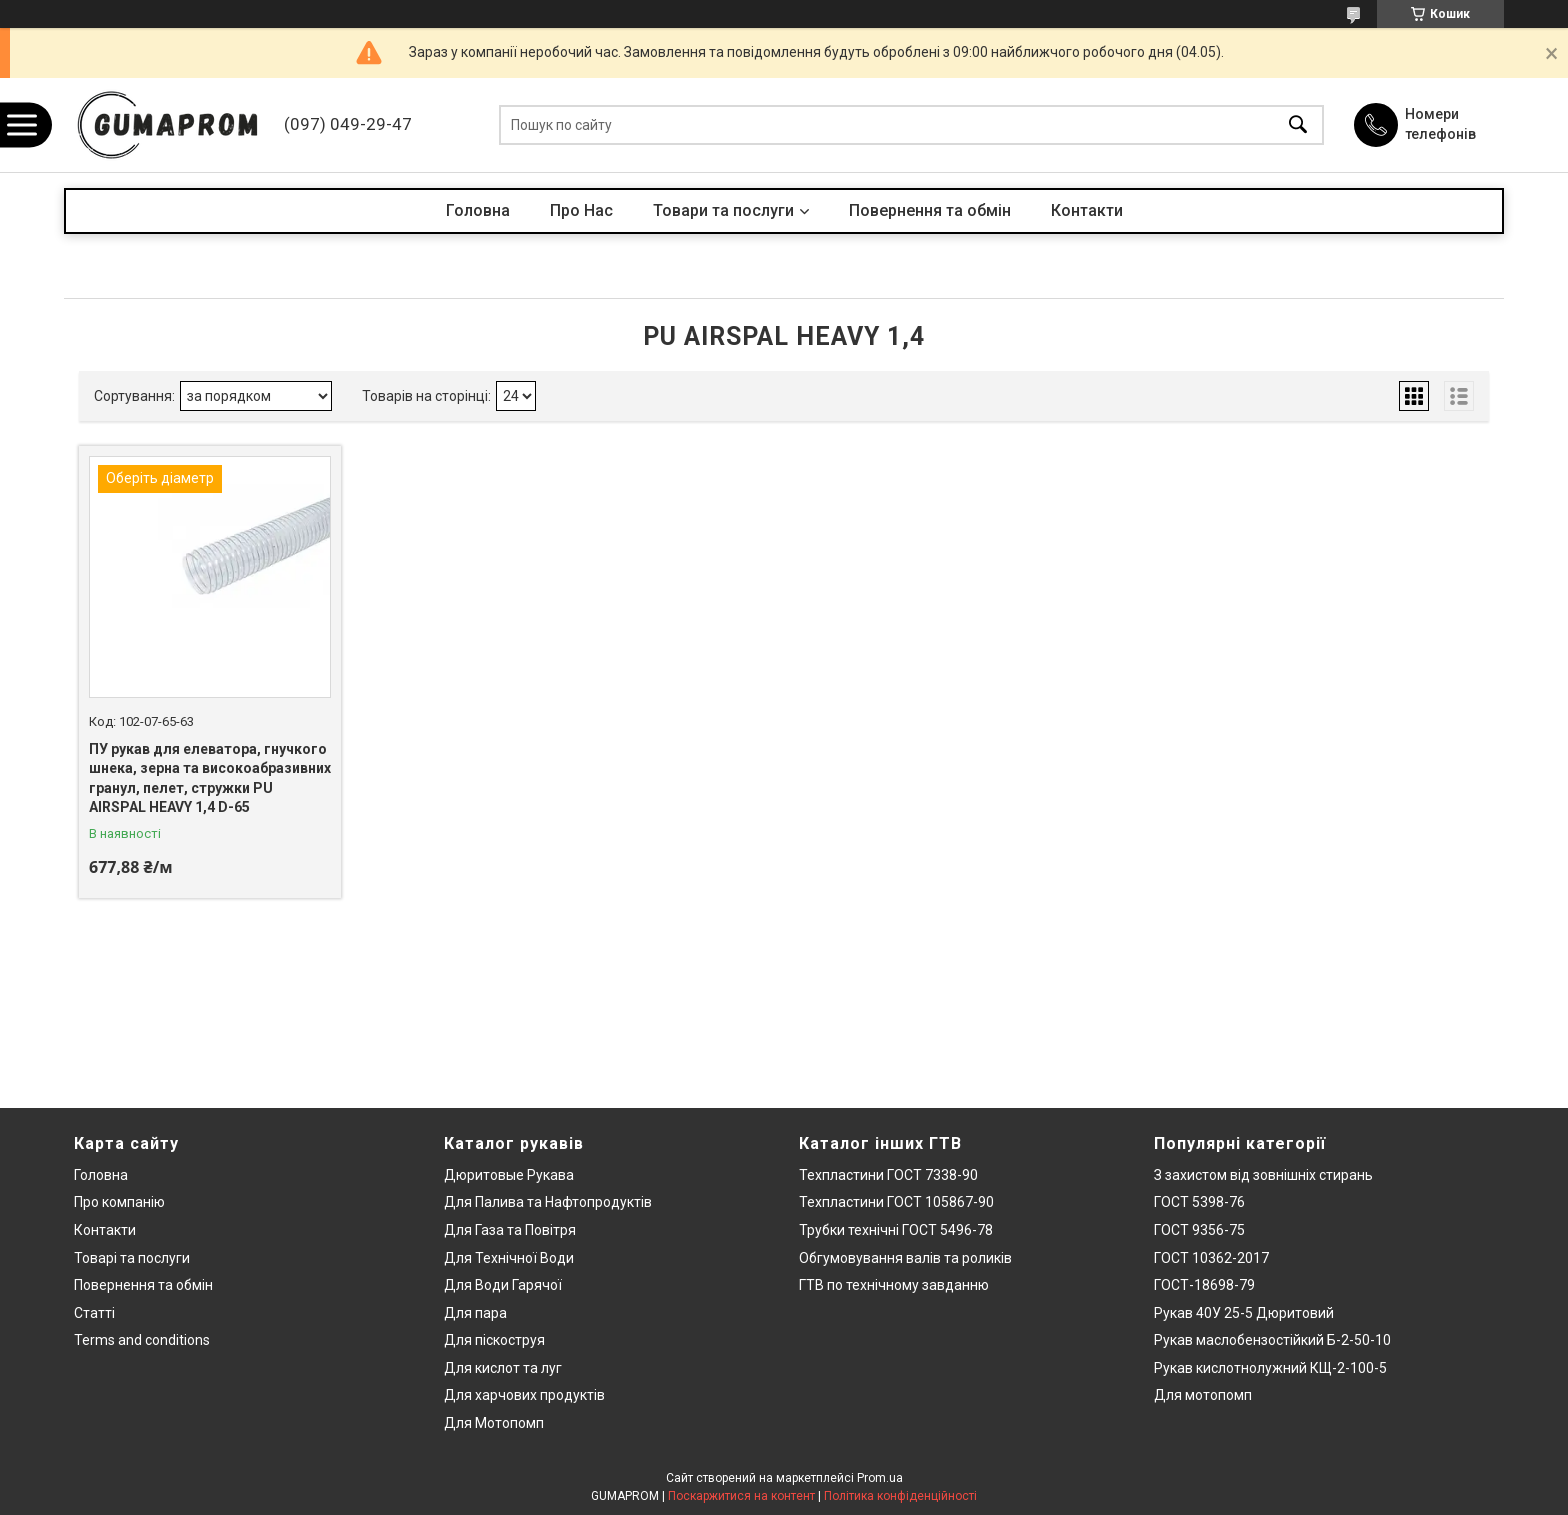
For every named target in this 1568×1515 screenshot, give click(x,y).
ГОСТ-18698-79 (1204, 1285)
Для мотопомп (1203, 1395)
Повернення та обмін (930, 210)
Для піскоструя (494, 1340)
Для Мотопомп (494, 1423)
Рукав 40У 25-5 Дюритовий (1244, 1313)
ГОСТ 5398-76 (1199, 1202)
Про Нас (581, 210)
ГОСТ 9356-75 (1199, 1230)
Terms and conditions (142, 1340)
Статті (94, 1313)
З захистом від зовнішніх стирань (1263, 1175)
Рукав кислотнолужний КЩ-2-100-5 (1270, 1368)
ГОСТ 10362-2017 (1211, 1258)
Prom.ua (880, 1478)
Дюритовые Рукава (509, 1175)
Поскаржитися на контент (741, 1496)
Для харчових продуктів (524, 1395)
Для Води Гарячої (503, 1285)
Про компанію (119, 1202)
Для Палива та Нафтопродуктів (548, 1202)
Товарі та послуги (132, 1258)
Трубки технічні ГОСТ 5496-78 (896, 1230)
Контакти (1087, 210)
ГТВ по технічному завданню (894, 1285)
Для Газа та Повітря (510, 1230)
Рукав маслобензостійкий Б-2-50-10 (1272, 1340)
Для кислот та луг (503, 1368)
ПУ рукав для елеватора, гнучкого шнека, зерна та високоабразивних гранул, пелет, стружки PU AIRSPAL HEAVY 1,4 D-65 (210, 778)
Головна (478, 210)
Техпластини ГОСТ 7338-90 (888, 1175)
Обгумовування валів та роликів (905, 1258)
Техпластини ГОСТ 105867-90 (896, 1202)
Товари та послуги (723, 210)
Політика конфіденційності (900, 1496)
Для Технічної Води (509, 1258)
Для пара (475, 1313)
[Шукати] (1298, 125)
